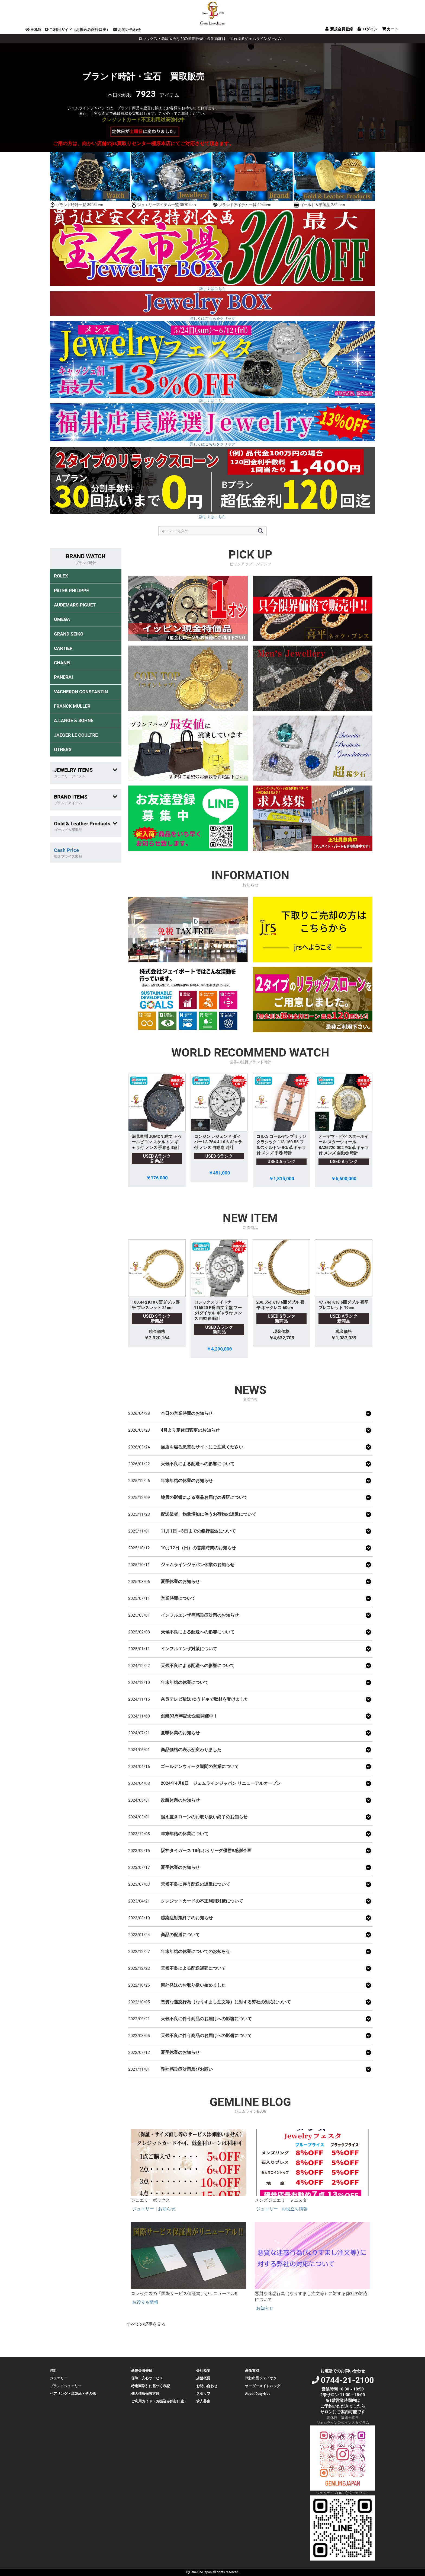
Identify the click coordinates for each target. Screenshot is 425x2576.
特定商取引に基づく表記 (150, 2386)
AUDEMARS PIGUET (75, 605)
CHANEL (63, 662)
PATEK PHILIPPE (71, 590)
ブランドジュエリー (66, 2386)
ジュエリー (143, 2208)
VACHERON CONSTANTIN (81, 691)
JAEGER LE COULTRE (76, 735)
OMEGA (62, 619)
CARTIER (63, 648)
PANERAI (63, 677)
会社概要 (203, 2370)
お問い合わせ (127, 29)
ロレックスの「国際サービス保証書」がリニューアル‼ (184, 2293)
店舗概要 (203, 2378)
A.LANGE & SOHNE (74, 720)
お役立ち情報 (295, 2208)
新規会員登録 (141, 2370)
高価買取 (252, 2370)
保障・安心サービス (147, 2378)
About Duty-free (257, 2394)
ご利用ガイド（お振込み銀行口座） (77, 29)
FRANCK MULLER (72, 706)
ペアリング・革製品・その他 (73, 2394)
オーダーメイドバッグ (262, 2386)
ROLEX (61, 576)
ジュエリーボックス (150, 2200)
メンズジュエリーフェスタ (281, 2200)
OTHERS (63, 749)
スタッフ (203, 2394)
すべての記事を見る (146, 2324)
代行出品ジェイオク (261, 2378)
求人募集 (203, 2401)
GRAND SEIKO (68, 634)
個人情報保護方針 (145, 2394)
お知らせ (166, 2208)
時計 (53, 2370)
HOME (33, 29)
